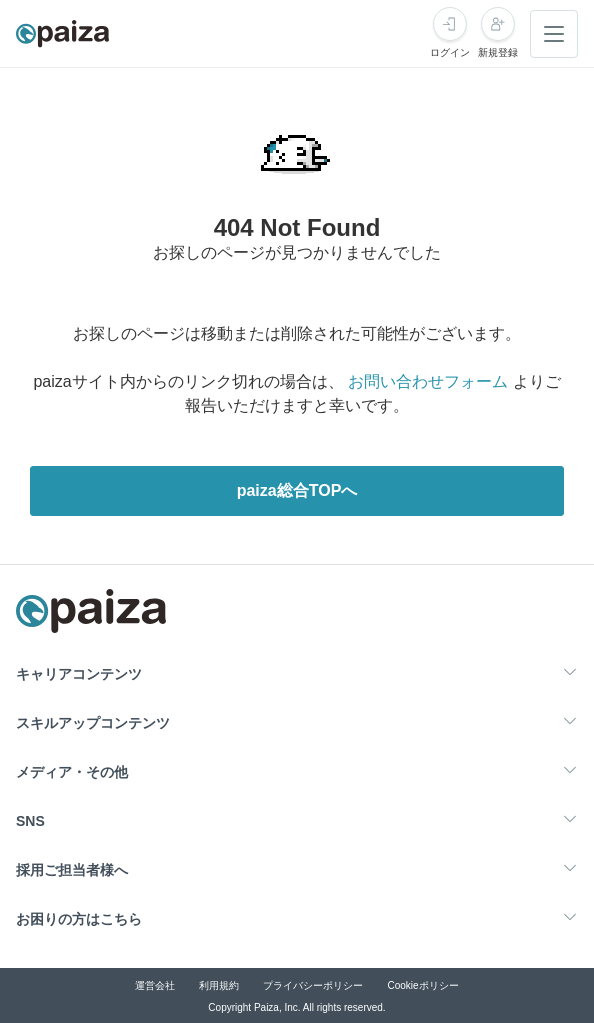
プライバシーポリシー (313, 985)
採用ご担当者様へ (72, 870)
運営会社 (155, 985)
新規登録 (498, 52)
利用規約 (219, 985)
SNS (30, 821)
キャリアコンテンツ (79, 674)
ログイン (450, 52)
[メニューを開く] (554, 34)
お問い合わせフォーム (428, 381)
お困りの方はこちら (79, 919)
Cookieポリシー (422, 985)
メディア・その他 (72, 772)
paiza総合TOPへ (297, 490)
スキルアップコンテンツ (93, 723)
